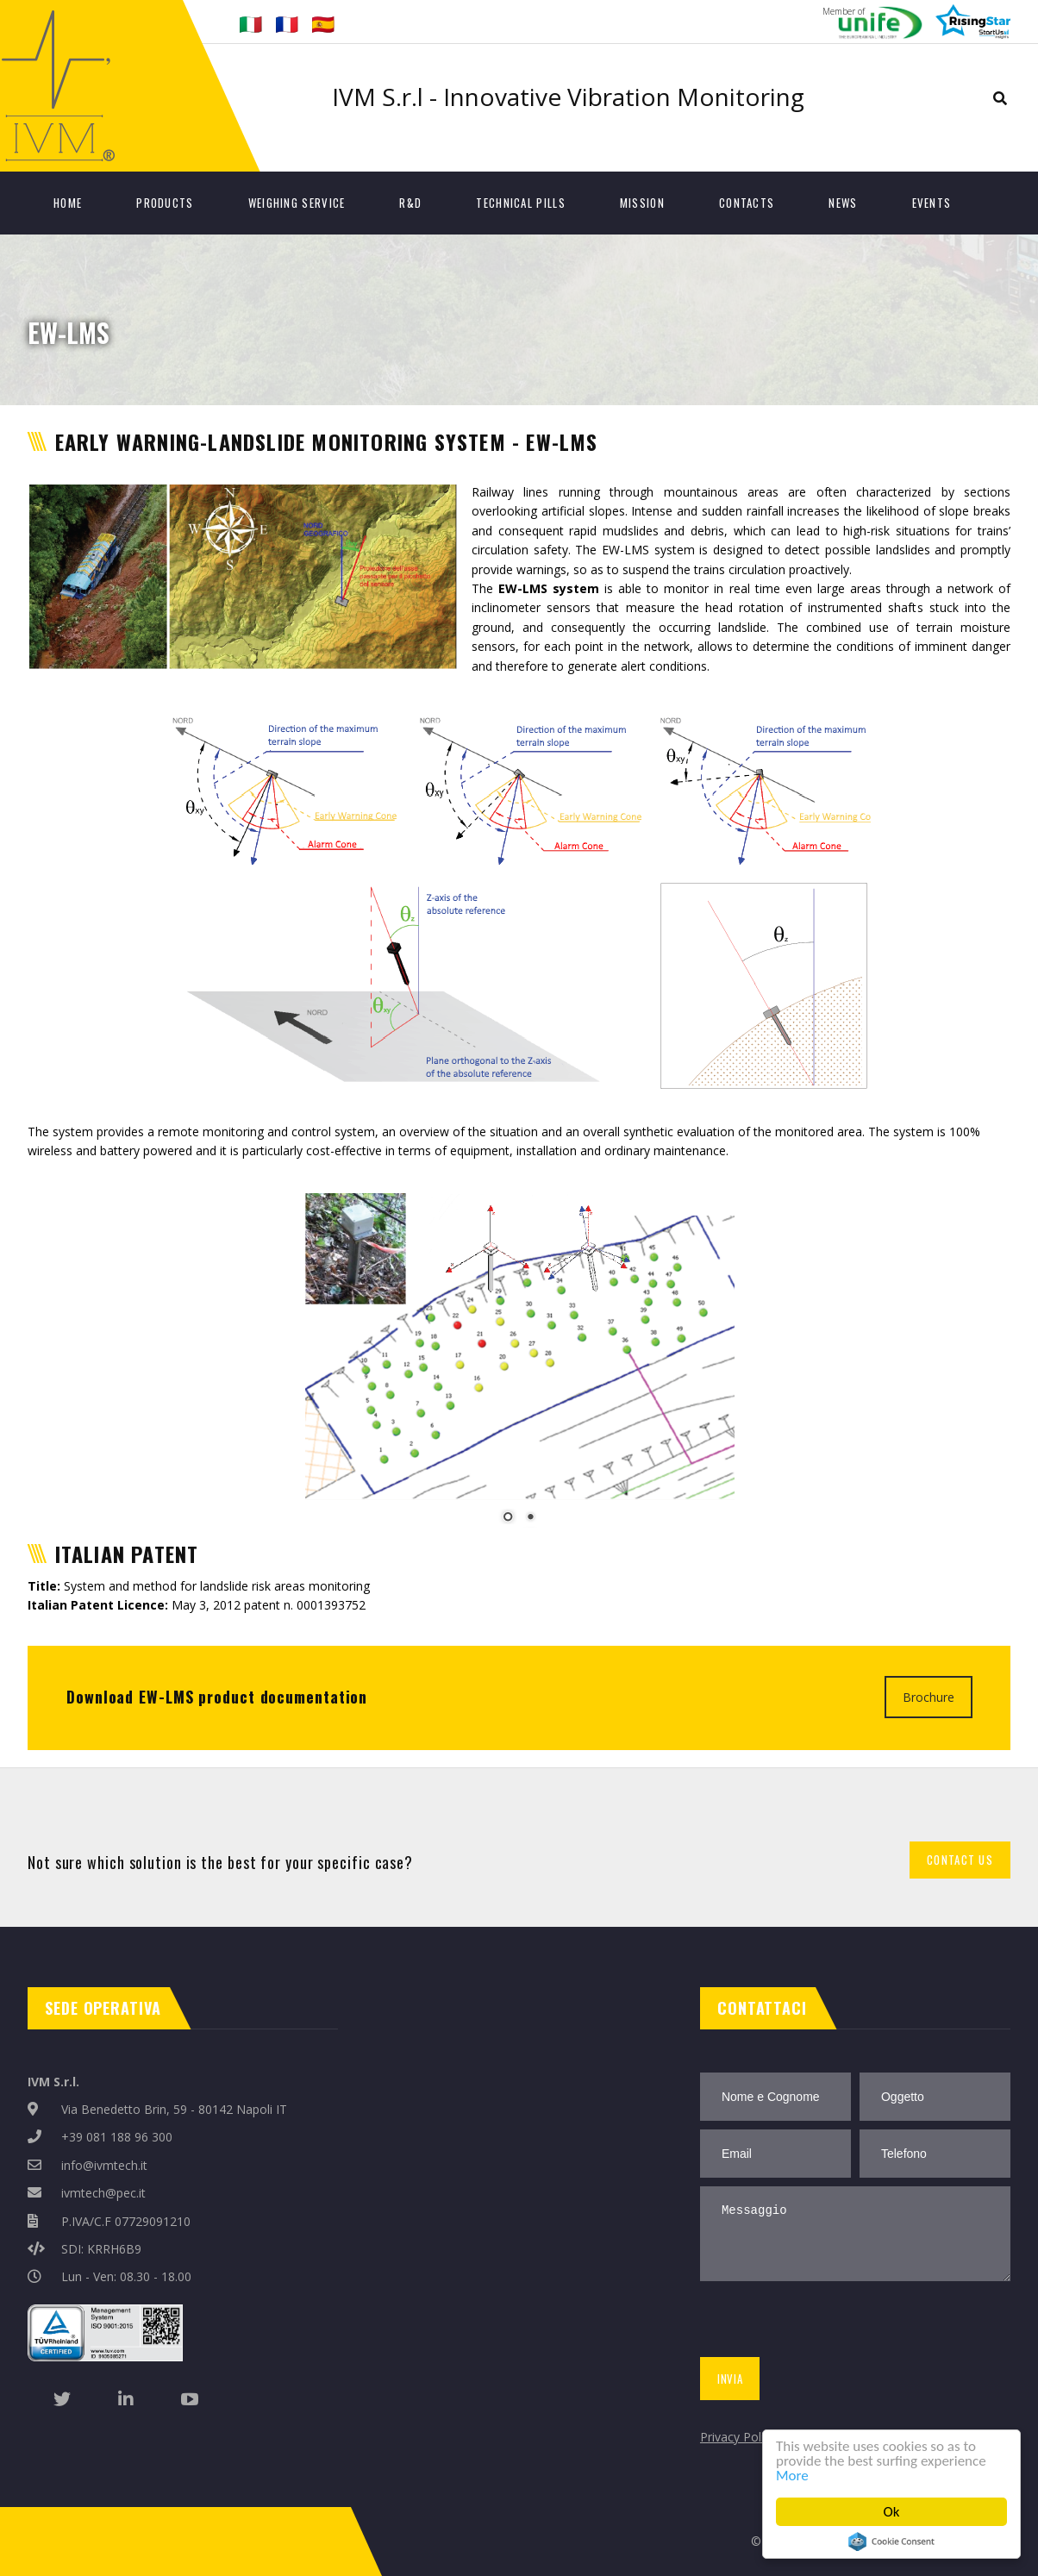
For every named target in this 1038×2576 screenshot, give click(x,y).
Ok (892, 2512)
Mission (642, 202)
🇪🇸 (323, 23)
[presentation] (827, 2322)
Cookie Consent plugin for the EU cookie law (891, 2541)
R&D (410, 202)
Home (67, 202)
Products (164, 202)
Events (932, 202)
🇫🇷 (286, 23)
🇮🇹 (250, 23)
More (792, 2476)
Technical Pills (521, 202)
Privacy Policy (738, 2437)
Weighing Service (297, 202)
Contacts (746, 202)
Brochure (928, 1697)
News (843, 202)
